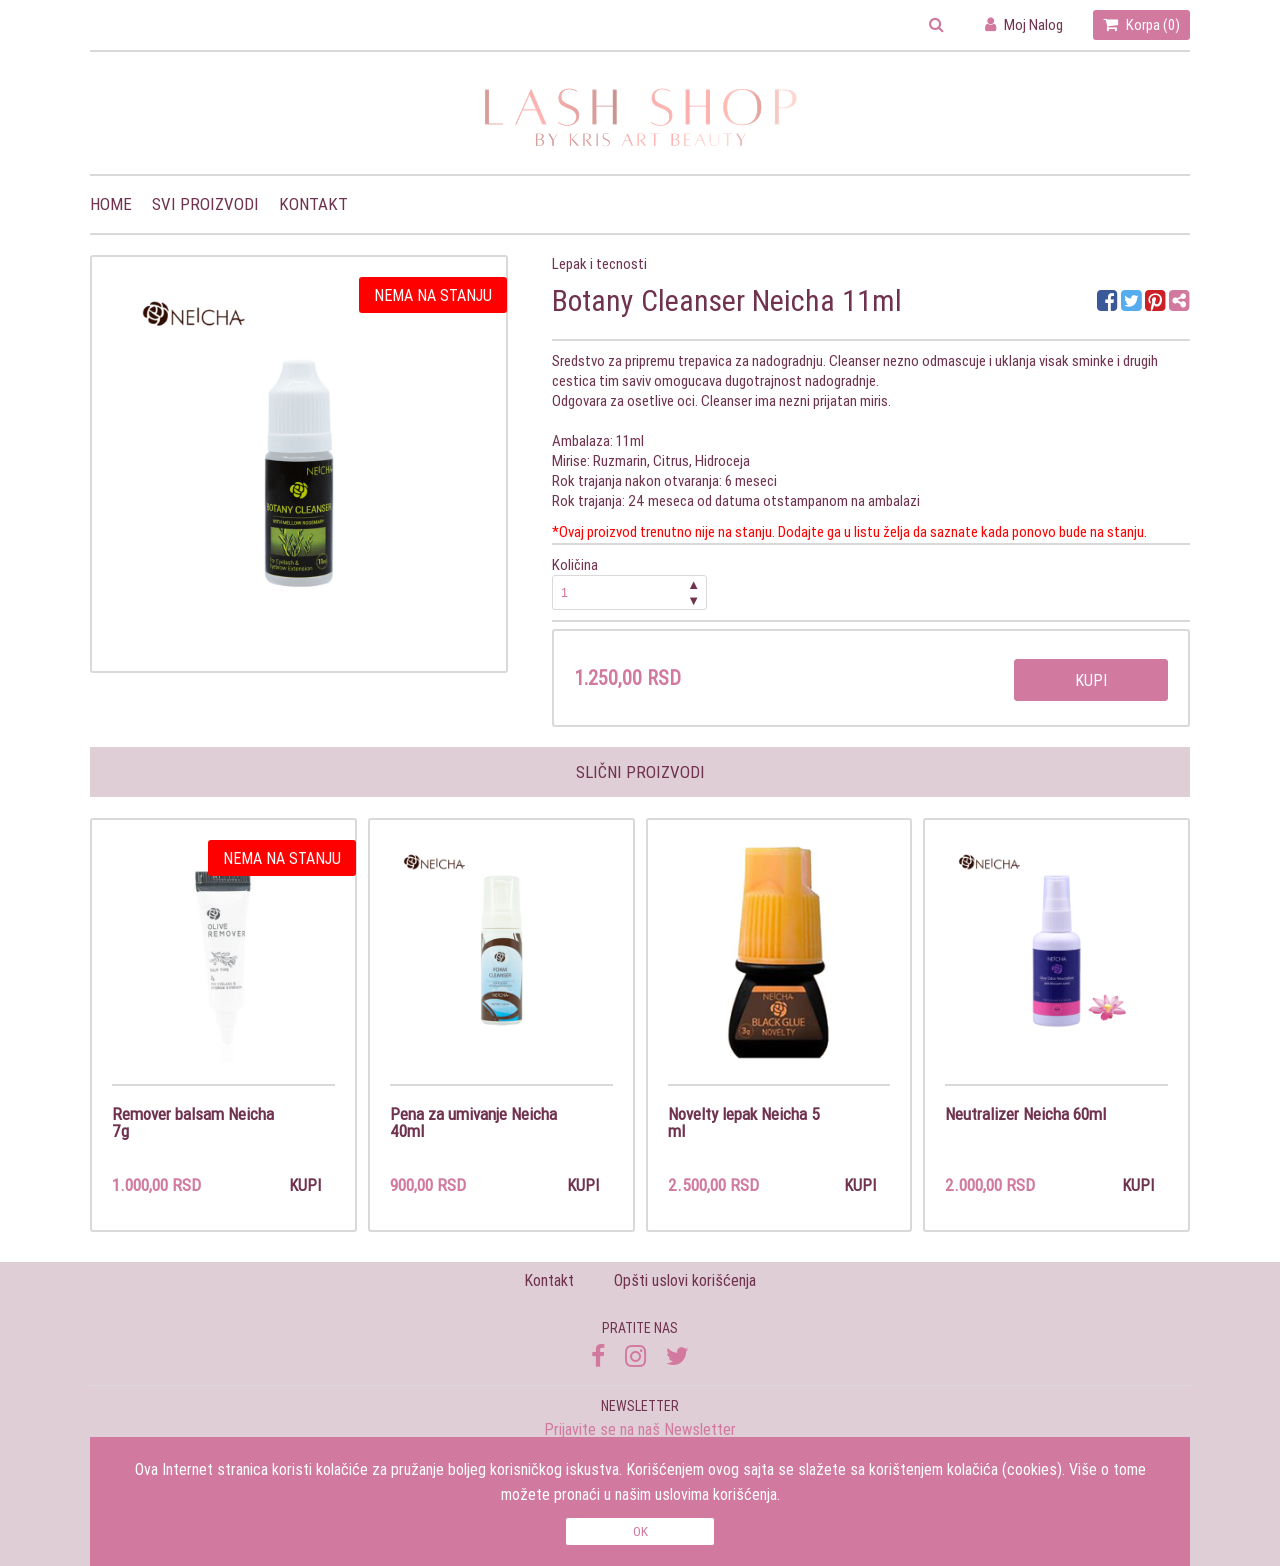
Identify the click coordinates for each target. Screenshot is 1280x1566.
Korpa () (1141, 24)
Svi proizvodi (205, 204)
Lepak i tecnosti (599, 263)
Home (111, 204)
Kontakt (313, 204)
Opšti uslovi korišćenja (685, 1281)
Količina (630, 582)
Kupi (1091, 680)
